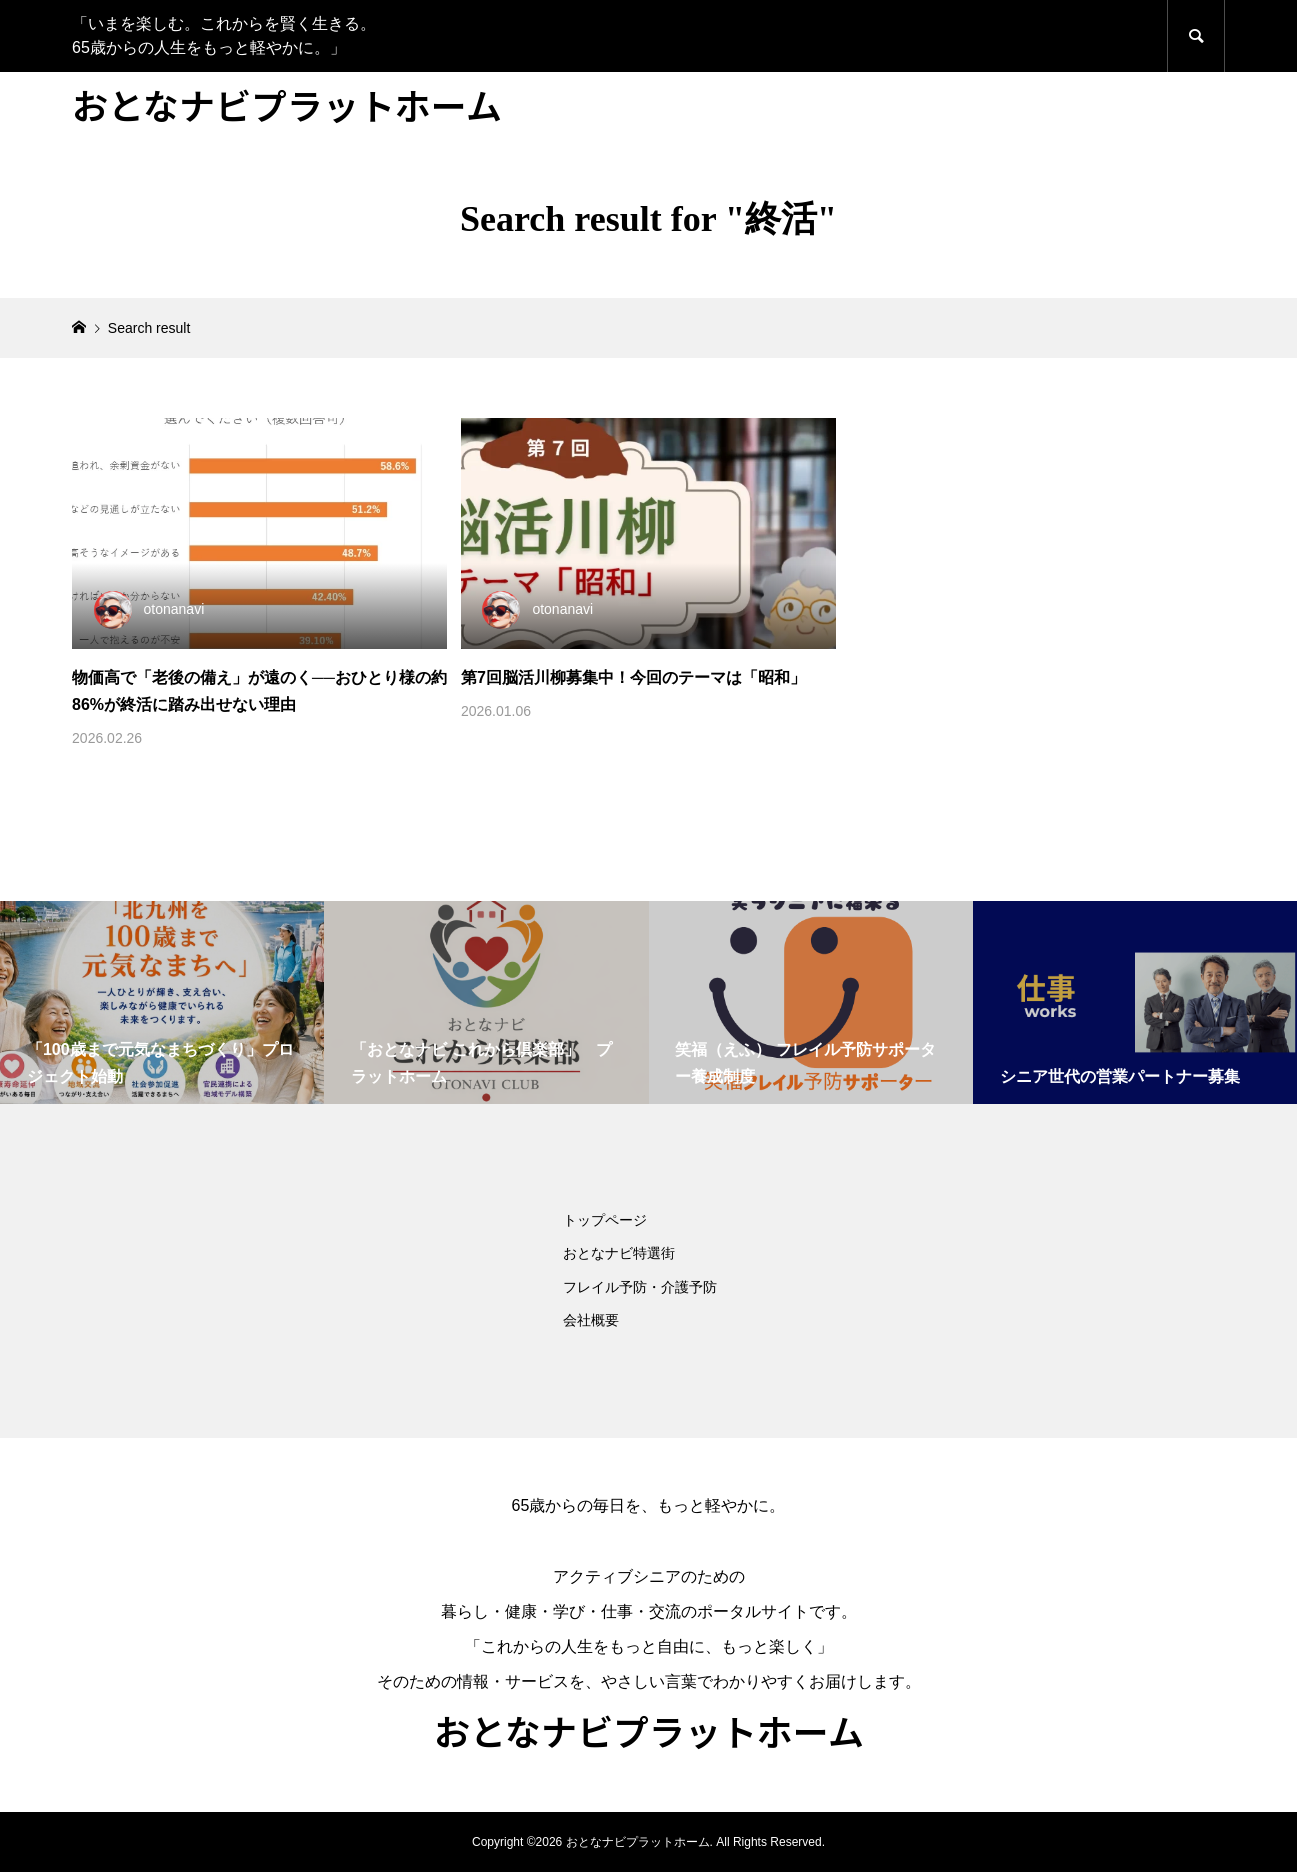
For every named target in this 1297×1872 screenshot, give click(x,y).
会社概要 (591, 1320)
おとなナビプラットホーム (287, 104)
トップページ (605, 1220)
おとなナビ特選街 (619, 1253)
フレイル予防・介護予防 (640, 1287)
